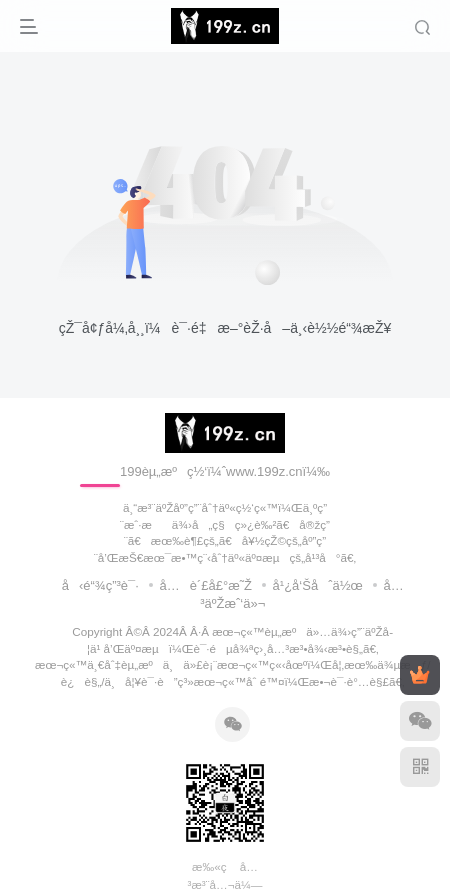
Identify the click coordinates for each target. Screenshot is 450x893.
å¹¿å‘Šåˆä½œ (318, 585)
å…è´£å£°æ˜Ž (205, 585)
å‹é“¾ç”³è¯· (100, 585)
